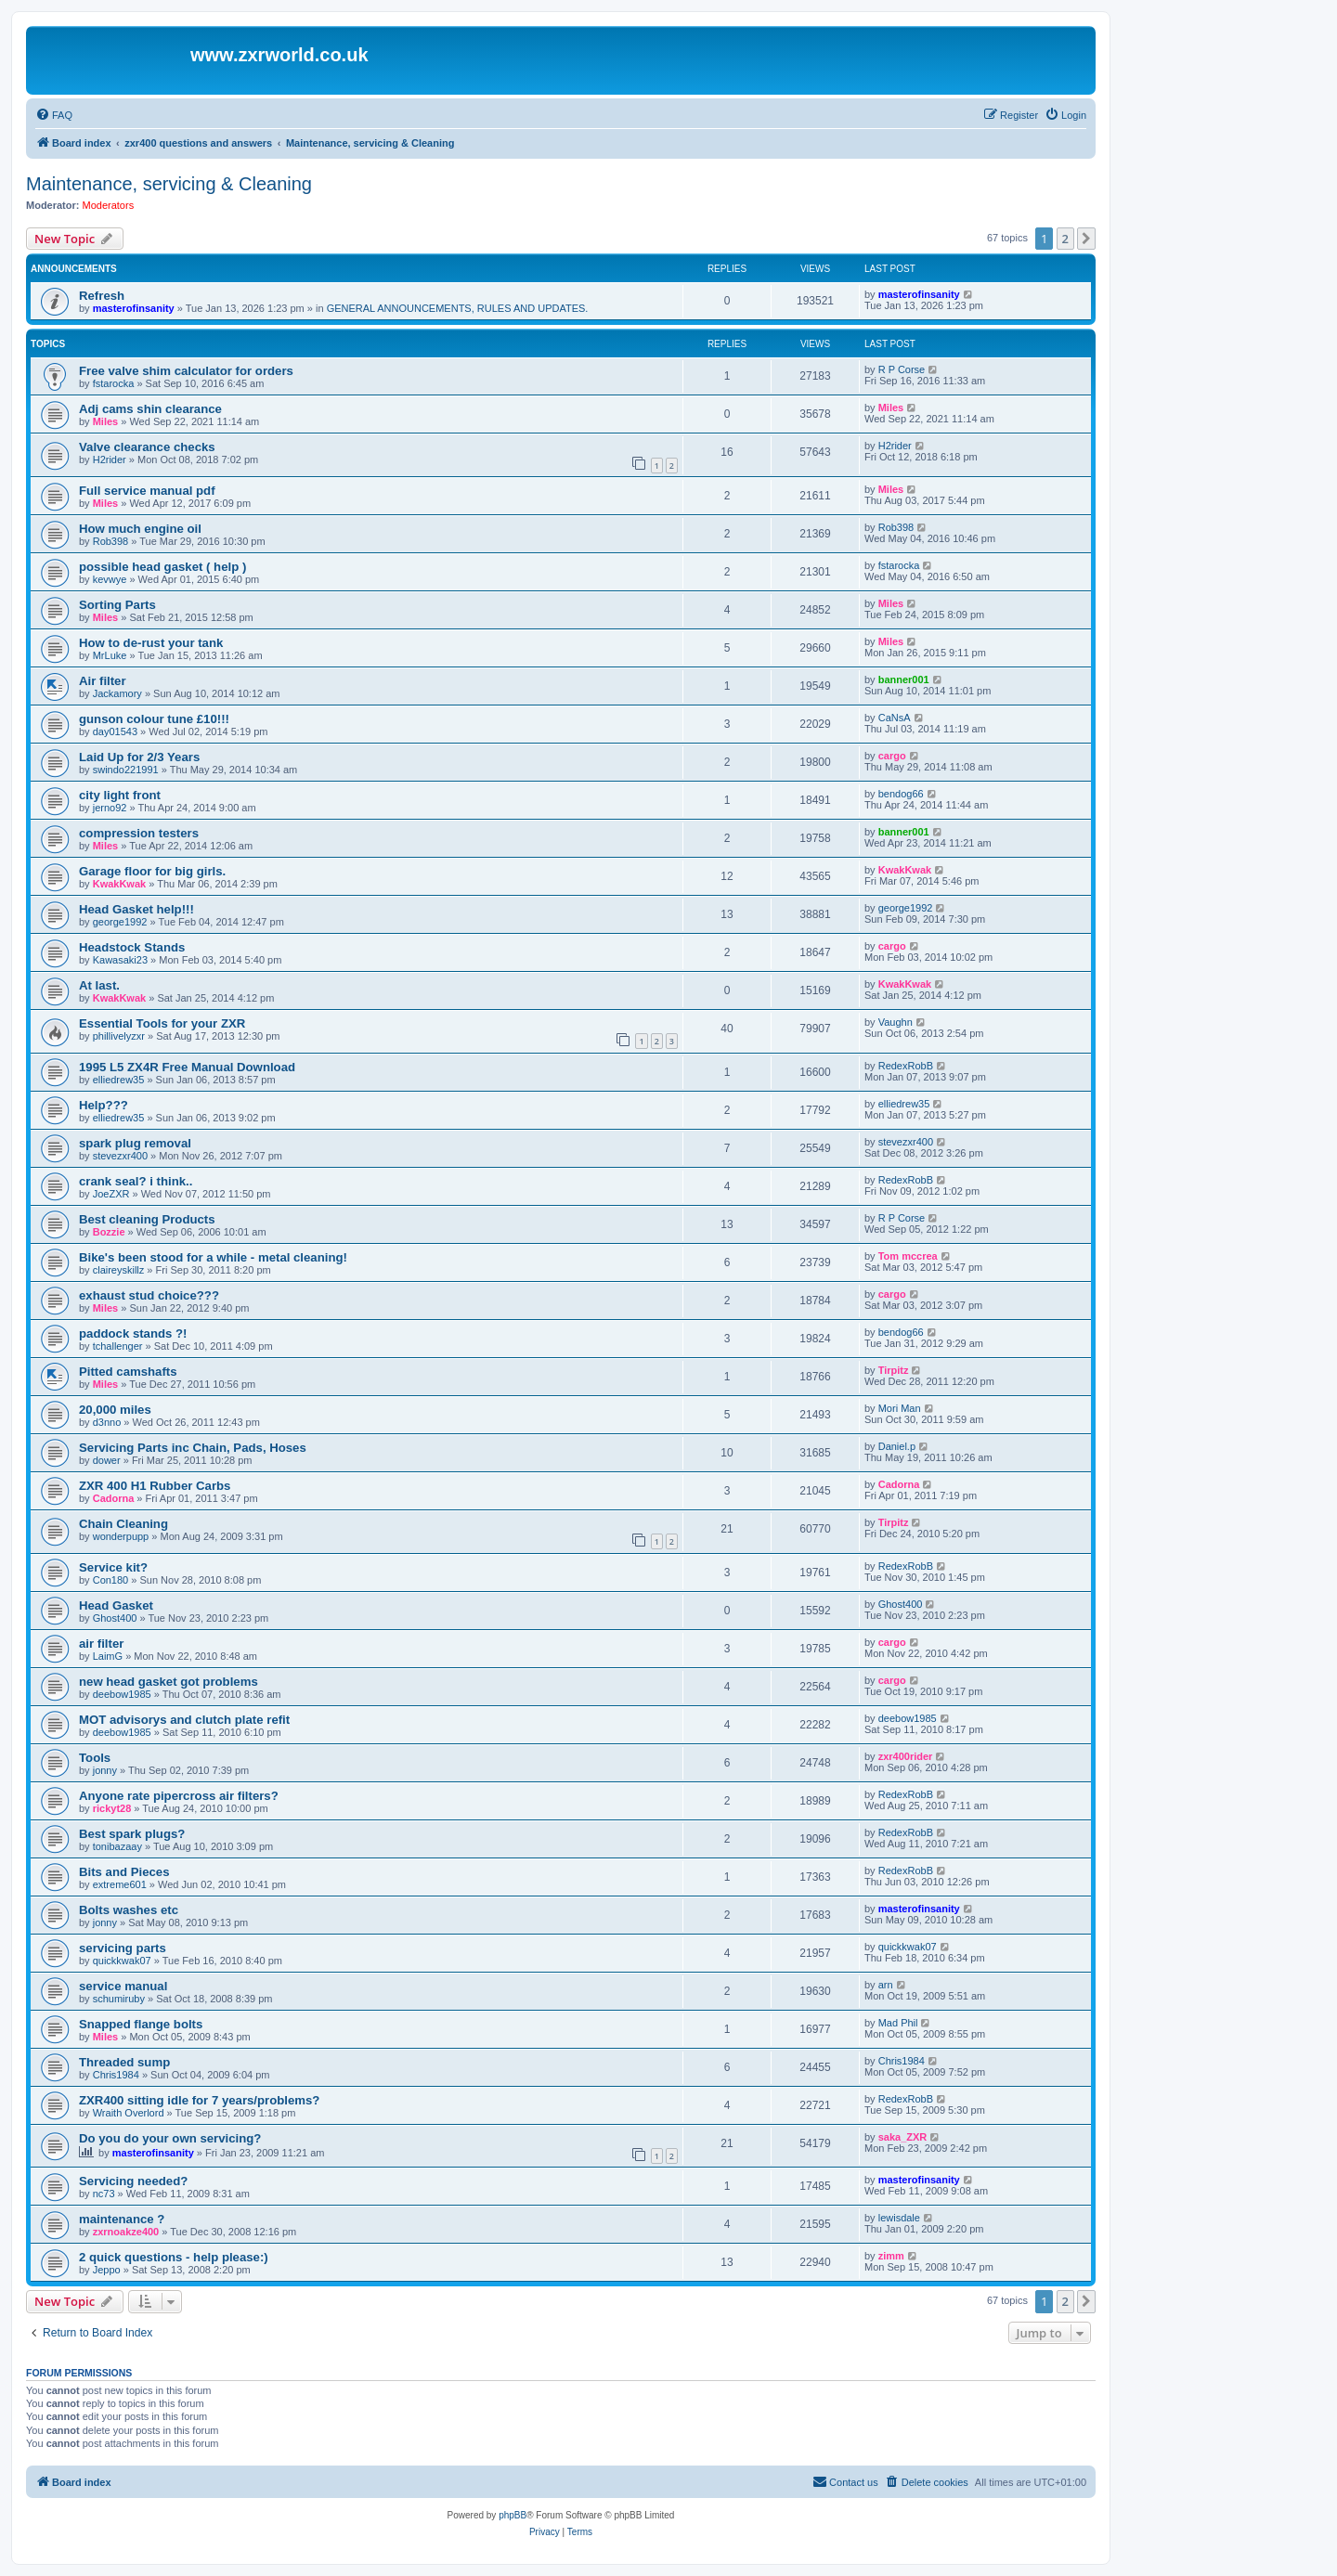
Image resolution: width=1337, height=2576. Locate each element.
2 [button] (1065, 238)
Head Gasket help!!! (136, 909)
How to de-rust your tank (151, 643)
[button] (1086, 238)
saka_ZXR (903, 2136)
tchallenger (118, 1346)
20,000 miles (115, 1410)
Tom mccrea (908, 1256)
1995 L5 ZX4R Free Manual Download (187, 1067)
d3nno (107, 1422)
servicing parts (122, 1948)
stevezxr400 (120, 1155)
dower (107, 1460)
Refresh (101, 296)
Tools (94, 1758)
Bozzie (109, 1231)
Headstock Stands (132, 947)
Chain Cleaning (123, 1524)
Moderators (109, 205)
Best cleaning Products (147, 1219)
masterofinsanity (134, 308)
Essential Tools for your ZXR (162, 1023)
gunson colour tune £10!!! (154, 719)
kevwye (110, 579)
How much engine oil (140, 529)
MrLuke (110, 655)
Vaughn (895, 1022)
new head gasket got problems (168, 1682)
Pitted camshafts (128, 1372)
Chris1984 (116, 2074)
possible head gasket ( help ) (162, 567)
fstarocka (114, 383)
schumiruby (119, 1998)
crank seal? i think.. (135, 1181)
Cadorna (114, 1498)
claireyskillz (119, 1269)
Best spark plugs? (132, 1834)
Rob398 (111, 541)
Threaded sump (124, 2062)
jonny (105, 1770)
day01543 (115, 731)
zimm (891, 2255)
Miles (106, 421)
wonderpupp (121, 1536)
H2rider (109, 459)
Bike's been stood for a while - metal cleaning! (213, 1257)
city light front (120, 795)
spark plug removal (135, 1143)
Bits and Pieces (124, 1872)
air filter (101, 1643)
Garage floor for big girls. (152, 871)
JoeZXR (111, 1193)
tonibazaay (117, 1846)
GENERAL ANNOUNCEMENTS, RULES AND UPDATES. (458, 308)
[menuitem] (53, 115)
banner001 (903, 679)
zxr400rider (905, 1756)
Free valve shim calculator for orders (186, 371)
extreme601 (120, 1884)
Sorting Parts (117, 605)
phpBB (512, 2515)
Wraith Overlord (128, 2112)
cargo (892, 755)
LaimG (108, 1656)
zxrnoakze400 (126, 2231)
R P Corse (902, 369)
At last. (99, 985)
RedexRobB (905, 1065)
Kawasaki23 (120, 959)
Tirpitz (893, 1370)
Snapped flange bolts (140, 2024)
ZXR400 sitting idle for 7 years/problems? (199, 2100)
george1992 (120, 921)
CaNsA (894, 717)
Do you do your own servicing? (170, 2138)
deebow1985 (122, 1694)
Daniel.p (896, 1446)
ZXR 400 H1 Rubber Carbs (154, 1486)
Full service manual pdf (147, 491)
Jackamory (117, 693)
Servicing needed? (133, 2181)
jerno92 (110, 807)
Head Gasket (116, 1605)
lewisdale (899, 2217)
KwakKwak (119, 883)
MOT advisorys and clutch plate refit (184, 1720)
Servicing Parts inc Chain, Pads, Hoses (192, 1448)
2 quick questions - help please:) (173, 2257)
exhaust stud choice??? (149, 1295)
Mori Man (899, 1408)
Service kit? (113, 1567)
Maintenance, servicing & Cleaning (169, 184)
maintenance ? (121, 2219)
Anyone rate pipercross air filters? (179, 1796)
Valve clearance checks (147, 447)
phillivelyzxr (119, 1036)
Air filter (102, 681)
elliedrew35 (119, 1079)
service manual (123, 1986)
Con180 (111, 1580)
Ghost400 (115, 1618)
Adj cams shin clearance (150, 409)
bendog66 (901, 793)
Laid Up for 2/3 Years (139, 757)
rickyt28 (112, 1808)
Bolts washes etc (128, 1910)
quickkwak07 (122, 1960)
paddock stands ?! (133, 1333)
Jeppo (107, 2269)
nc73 (104, 2193)
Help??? (103, 1105)
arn (885, 1984)
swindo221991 (126, 769)
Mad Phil (898, 2022)
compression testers (139, 833)
